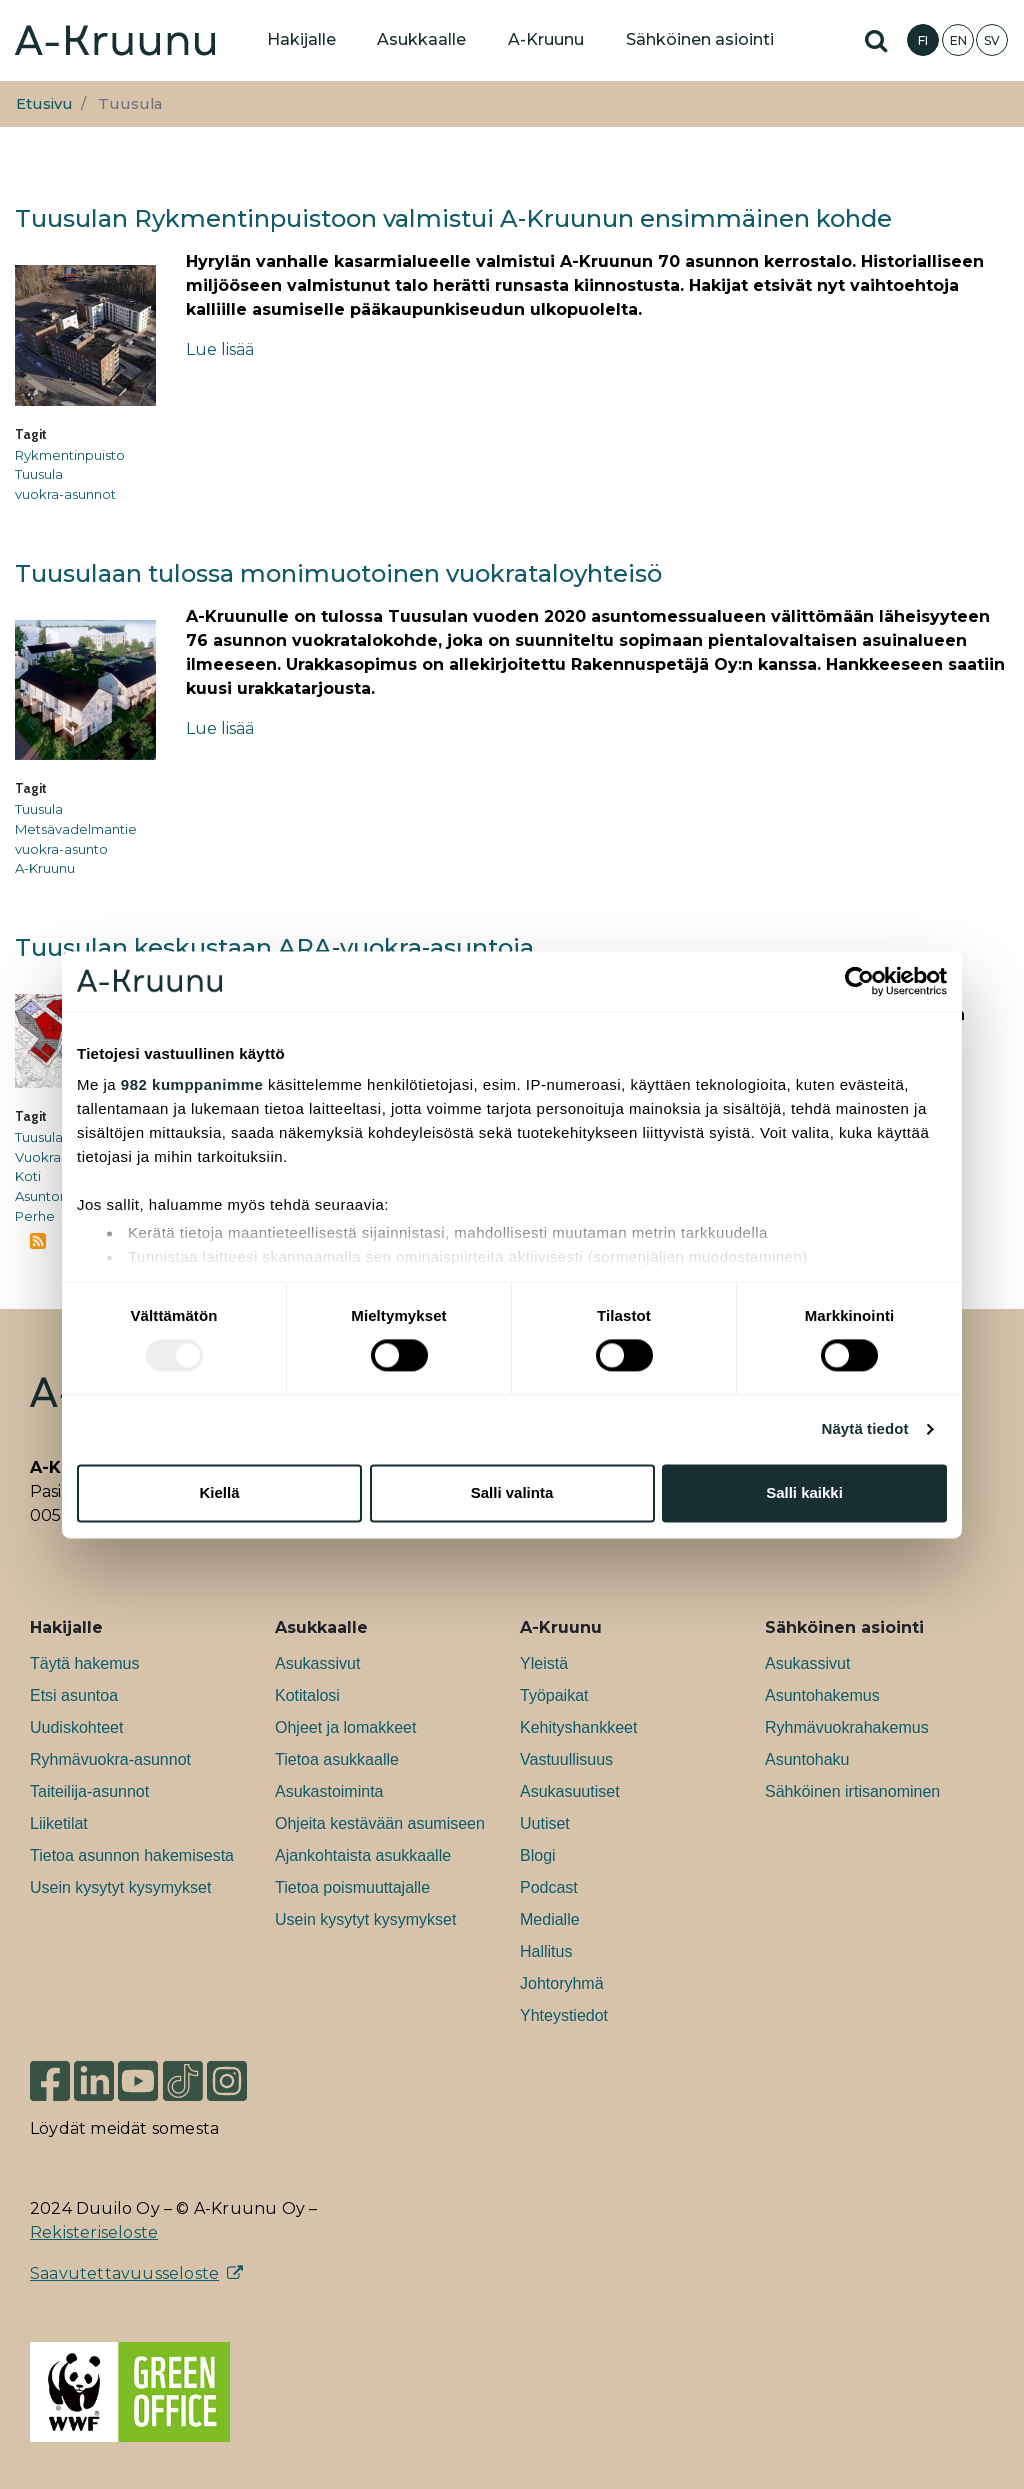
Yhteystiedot (564, 2015)
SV (992, 40)
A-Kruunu (45, 868)
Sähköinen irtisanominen (852, 1791)
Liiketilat (59, 1823)
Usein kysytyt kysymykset (120, 1887)
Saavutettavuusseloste (124, 2273)
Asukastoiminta (329, 1791)
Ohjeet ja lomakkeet (345, 1727)
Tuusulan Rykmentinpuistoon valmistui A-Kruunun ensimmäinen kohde (453, 218)
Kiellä (219, 1492)
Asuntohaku (807, 1759)
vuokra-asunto (61, 849)
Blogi (538, 1855)
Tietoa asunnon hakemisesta (132, 1855)
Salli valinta (512, 1492)
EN (958, 40)
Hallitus (546, 1951)
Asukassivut (317, 1663)
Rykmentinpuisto (70, 455)
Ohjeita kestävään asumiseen (380, 1823)
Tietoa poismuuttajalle (352, 1887)
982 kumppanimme (192, 1084)
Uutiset (545, 1823)
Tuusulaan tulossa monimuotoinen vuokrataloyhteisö (338, 573)
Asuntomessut (61, 1196)
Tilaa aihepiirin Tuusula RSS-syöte (38, 1241)
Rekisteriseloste (94, 2232)
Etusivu (44, 104)
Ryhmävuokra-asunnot (110, 1759)
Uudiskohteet (76, 1727)
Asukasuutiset (570, 1791)
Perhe (35, 1216)
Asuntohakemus (822, 1695)
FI (923, 40)
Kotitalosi (307, 1695)
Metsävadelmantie (76, 829)
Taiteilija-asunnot (89, 1791)
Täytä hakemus (84, 1663)
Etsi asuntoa (74, 1695)
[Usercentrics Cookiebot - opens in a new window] (859, 981)
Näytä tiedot (865, 1429)
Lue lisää (220, 349)
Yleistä (544, 1663)
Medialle (550, 1919)
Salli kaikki (804, 1492)
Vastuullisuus (566, 1759)
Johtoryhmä (562, 1983)
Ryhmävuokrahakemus (847, 1727)
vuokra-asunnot (65, 494)
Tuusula (39, 474)
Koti (28, 1176)
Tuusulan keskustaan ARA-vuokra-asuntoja (274, 947)
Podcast (549, 1887)
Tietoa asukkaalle (337, 1759)
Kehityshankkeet (578, 1727)
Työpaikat (554, 1695)
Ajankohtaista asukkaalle (363, 1855)
